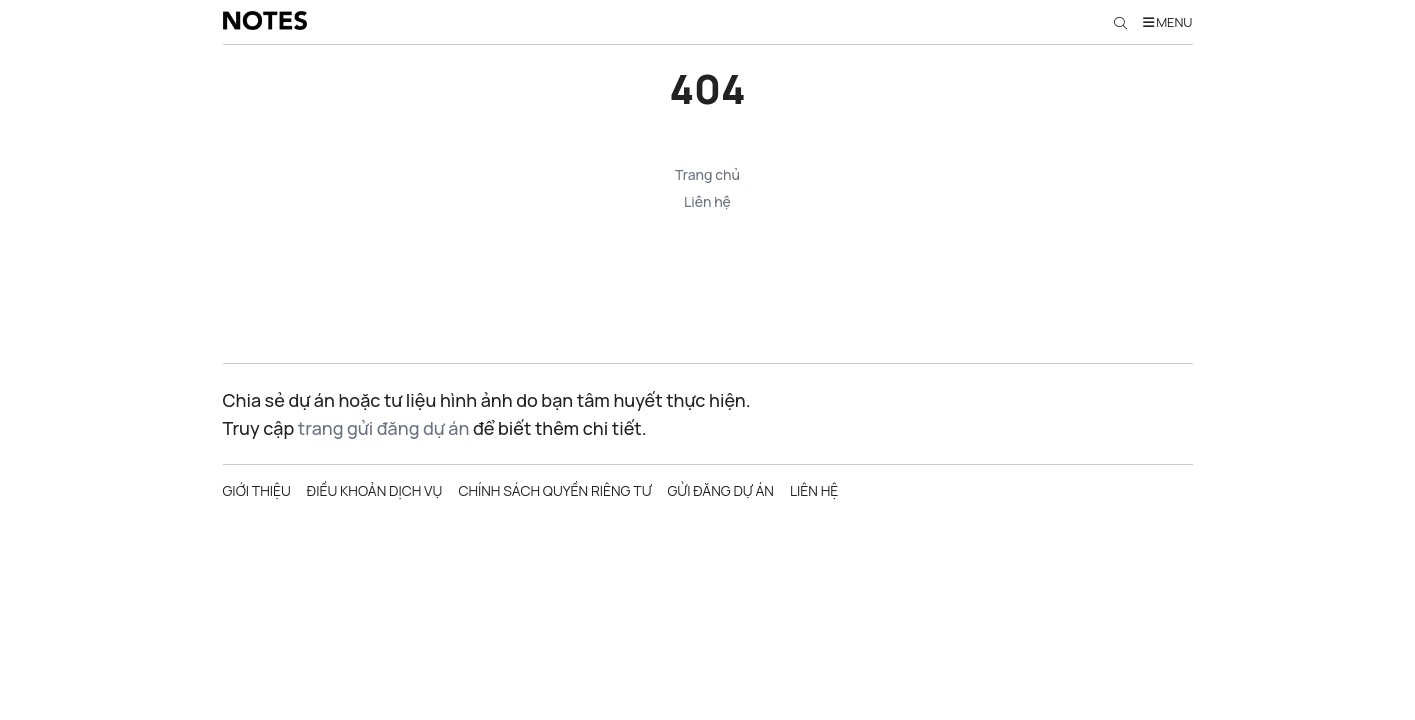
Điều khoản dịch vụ (375, 490)
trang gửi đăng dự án (384, 428)
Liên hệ (707, 201)
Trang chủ (707, 174)
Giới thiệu (257, 490)
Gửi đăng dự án (720, 490)
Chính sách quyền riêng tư (554, 490)
